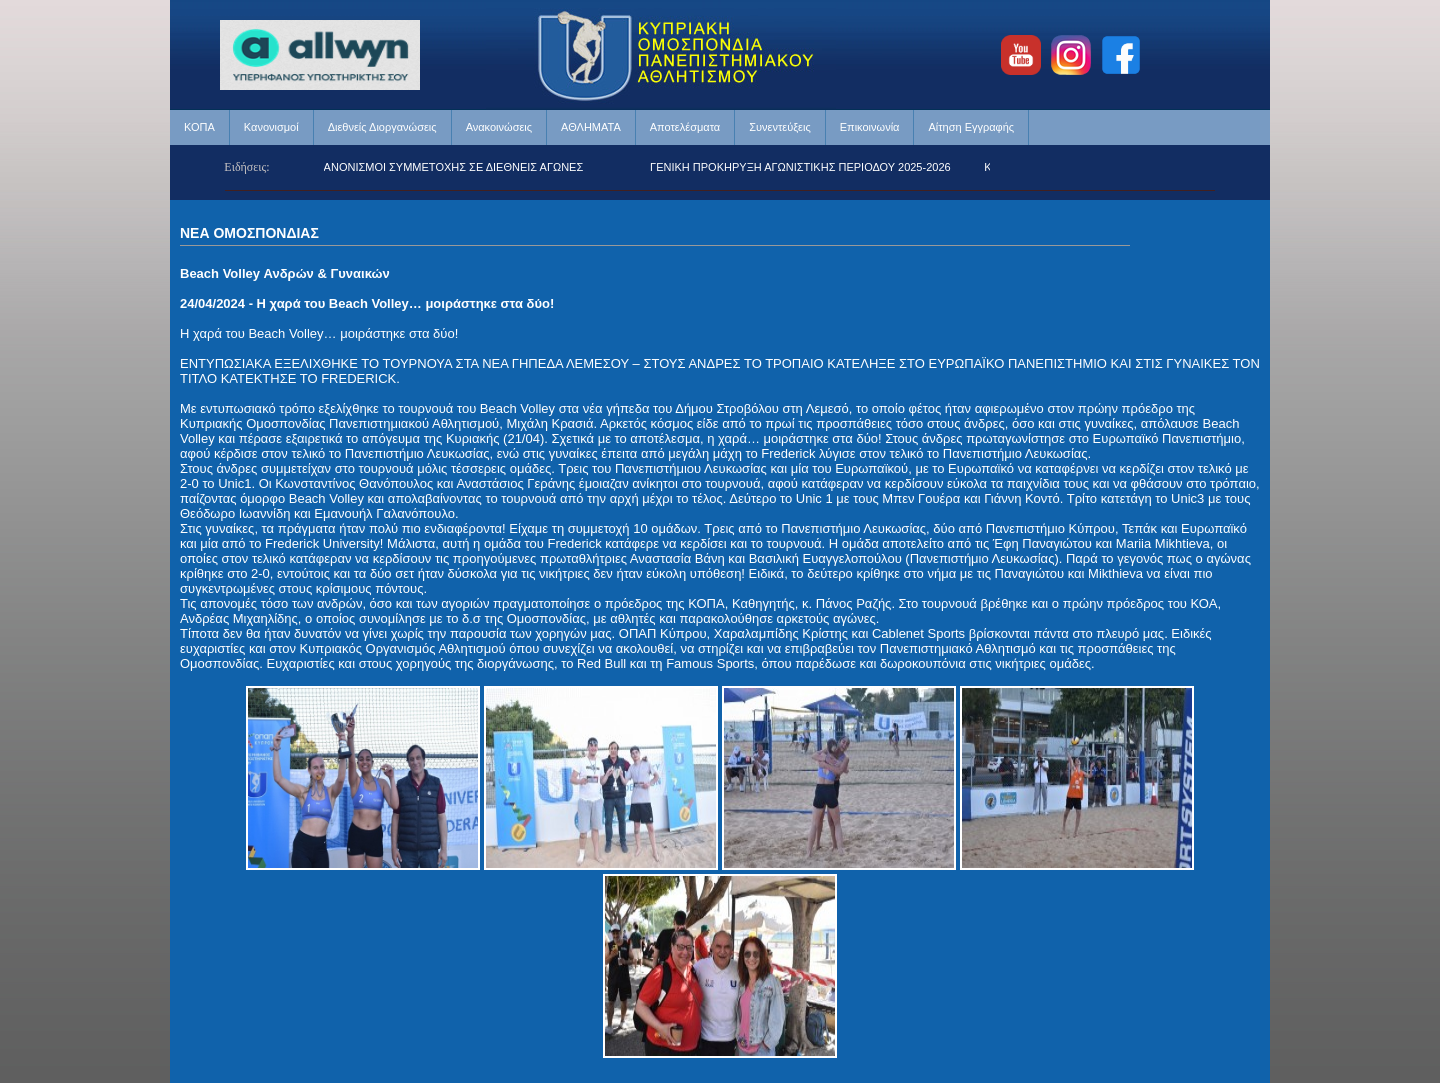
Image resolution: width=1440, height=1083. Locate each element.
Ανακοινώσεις (499, 127)
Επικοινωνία (870, 127)
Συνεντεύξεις (780, 127)
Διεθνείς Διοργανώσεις (382, 127)
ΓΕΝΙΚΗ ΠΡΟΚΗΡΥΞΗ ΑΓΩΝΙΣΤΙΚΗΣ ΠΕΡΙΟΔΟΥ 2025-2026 (805, 167)
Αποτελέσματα (685, 127)
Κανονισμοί (271, 127)
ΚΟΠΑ (199, 127)
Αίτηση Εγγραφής (971, 127)
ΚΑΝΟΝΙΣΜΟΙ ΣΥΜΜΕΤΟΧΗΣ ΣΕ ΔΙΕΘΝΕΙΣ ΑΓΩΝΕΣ (455, 167)
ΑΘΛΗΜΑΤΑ (591, 127)
